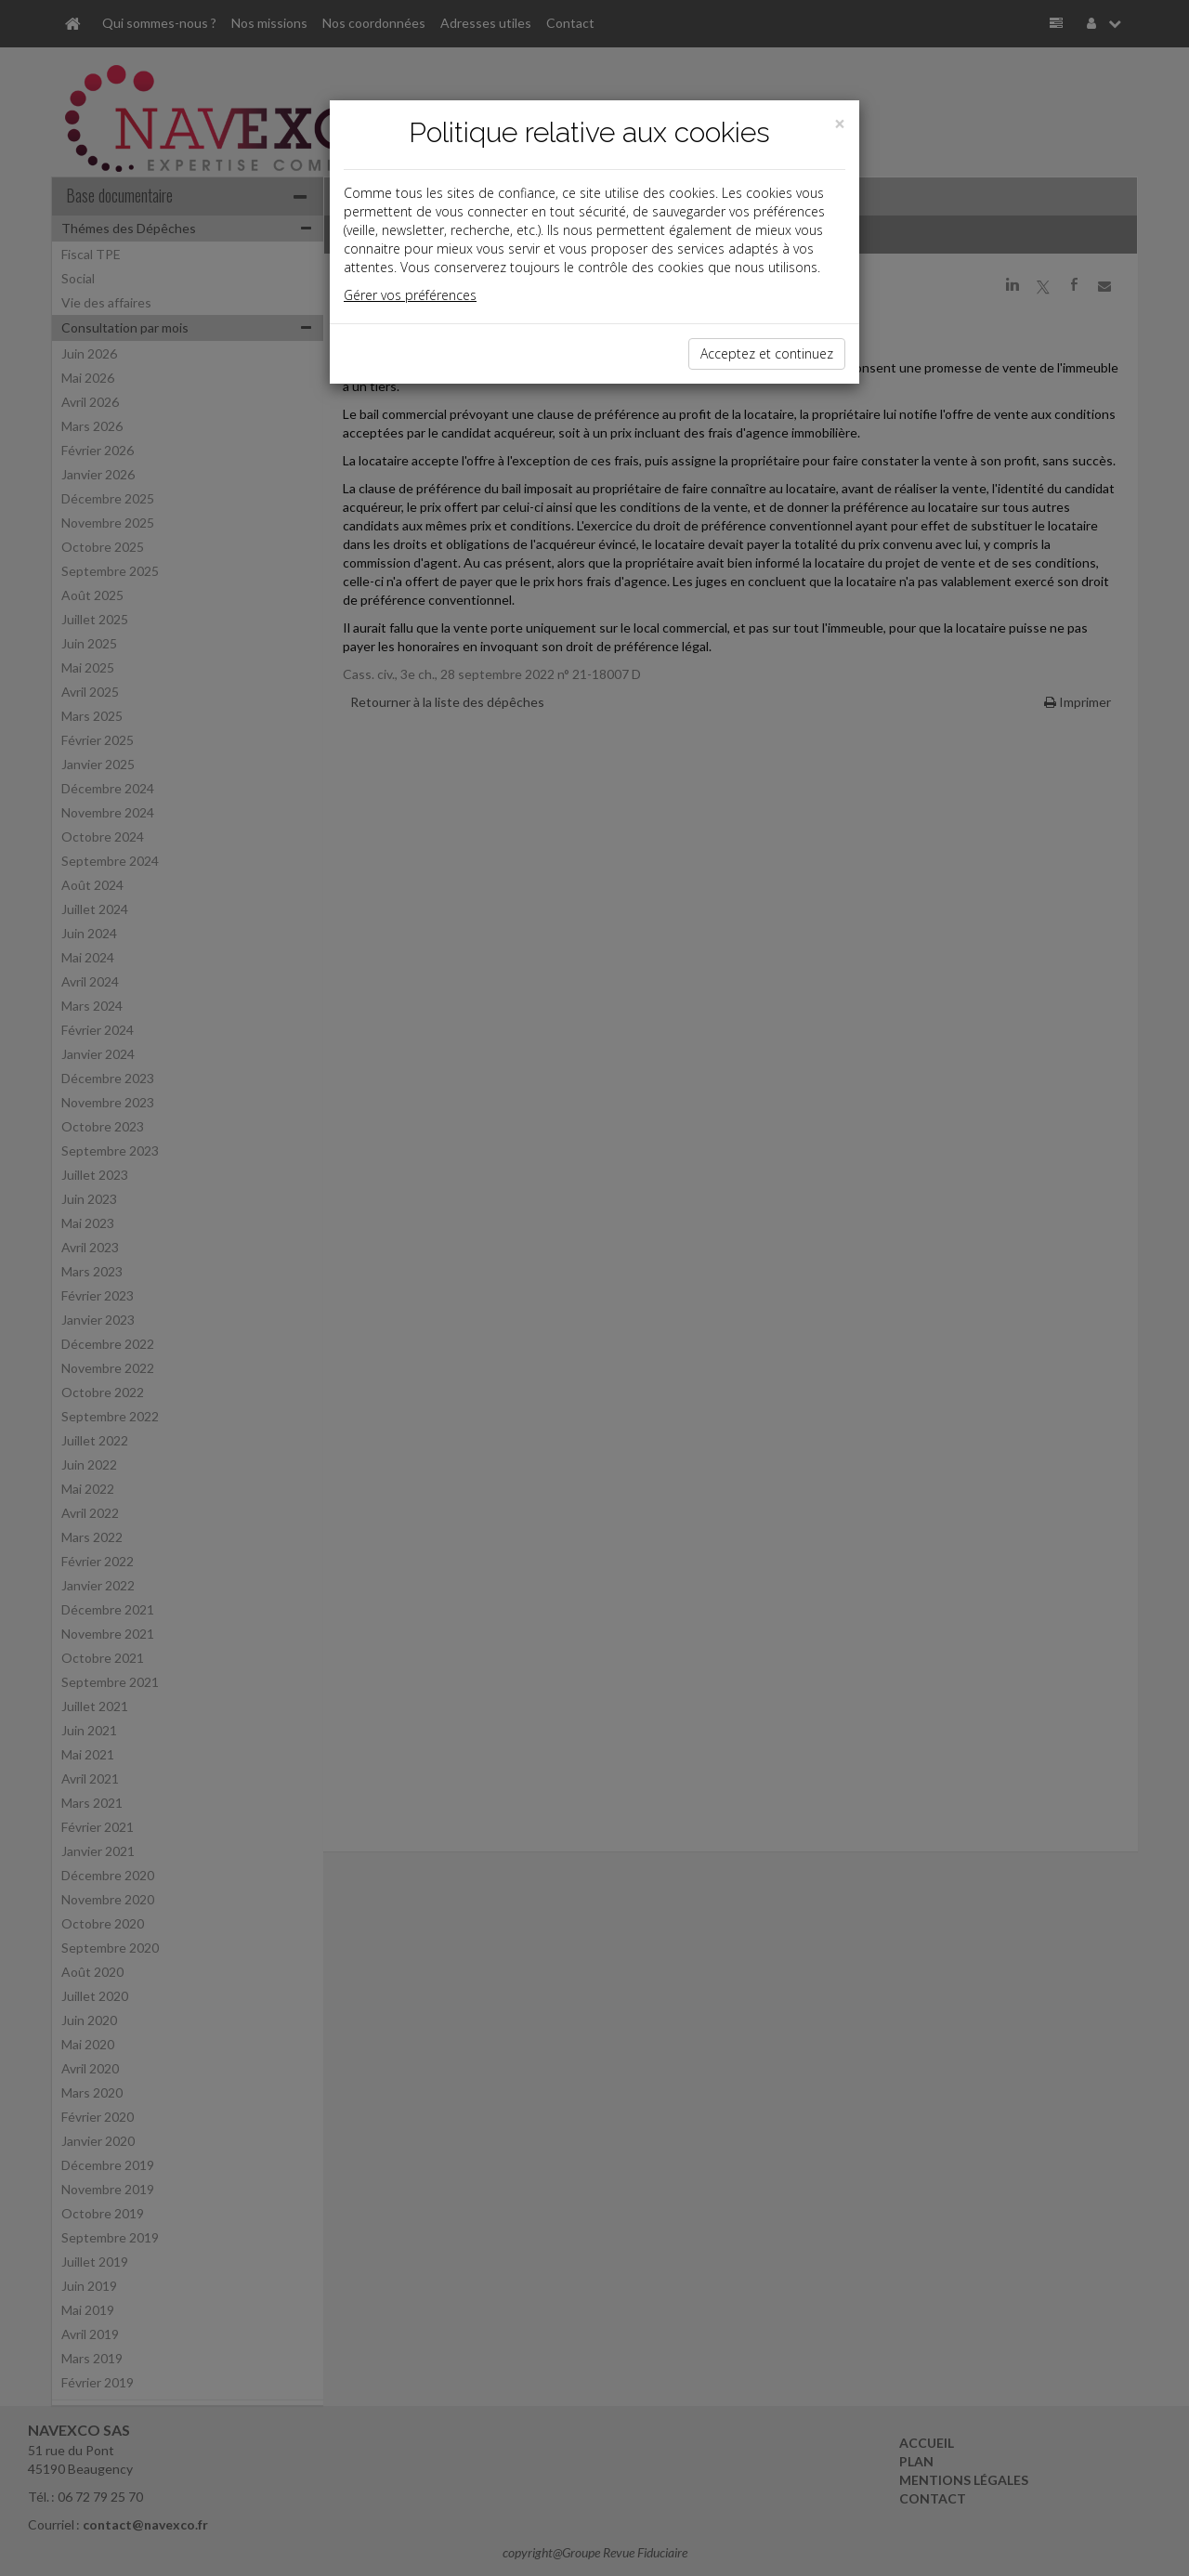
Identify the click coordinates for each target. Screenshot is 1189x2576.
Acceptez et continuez (766, 353)
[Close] (839, 124)
